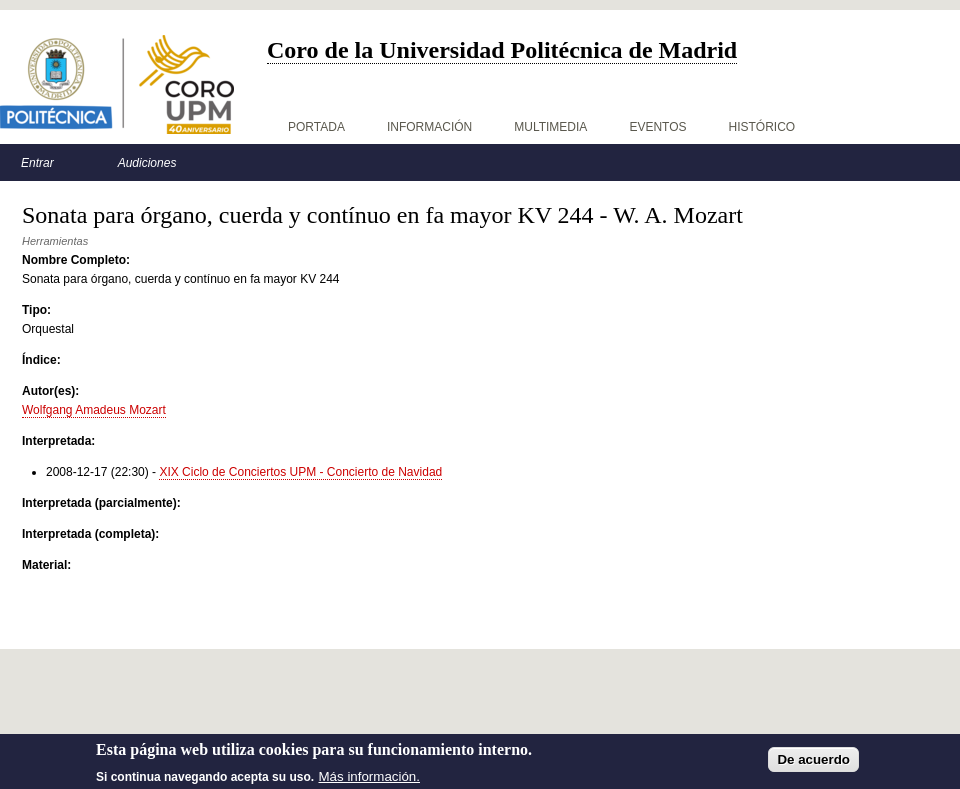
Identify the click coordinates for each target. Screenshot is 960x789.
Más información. (369, 780)
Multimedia (550, 127)
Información (429, 127)
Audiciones (147, 163)
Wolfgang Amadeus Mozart (94, 410)
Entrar (37, 163)
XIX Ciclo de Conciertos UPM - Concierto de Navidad (300, 472)
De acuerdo (813, 764)
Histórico (762, 127)
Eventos (657, 127)
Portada (316, 127)
